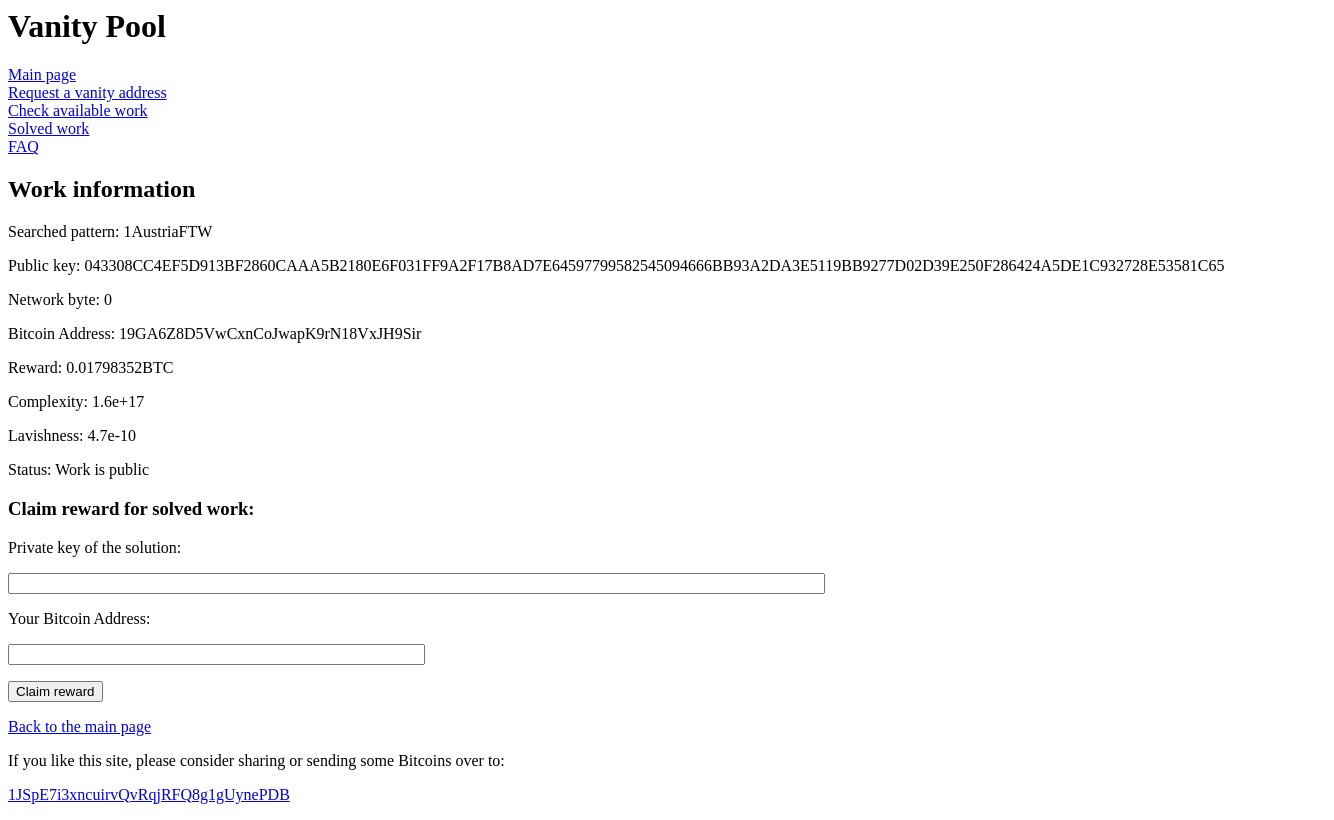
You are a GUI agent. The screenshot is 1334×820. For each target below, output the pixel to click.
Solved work (48, 128)
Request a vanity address (87, 92)
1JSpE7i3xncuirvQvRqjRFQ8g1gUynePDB (149, 794)
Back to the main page (79, 726)
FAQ (23, 146)
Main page (42, 74)
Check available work (78, 110)
